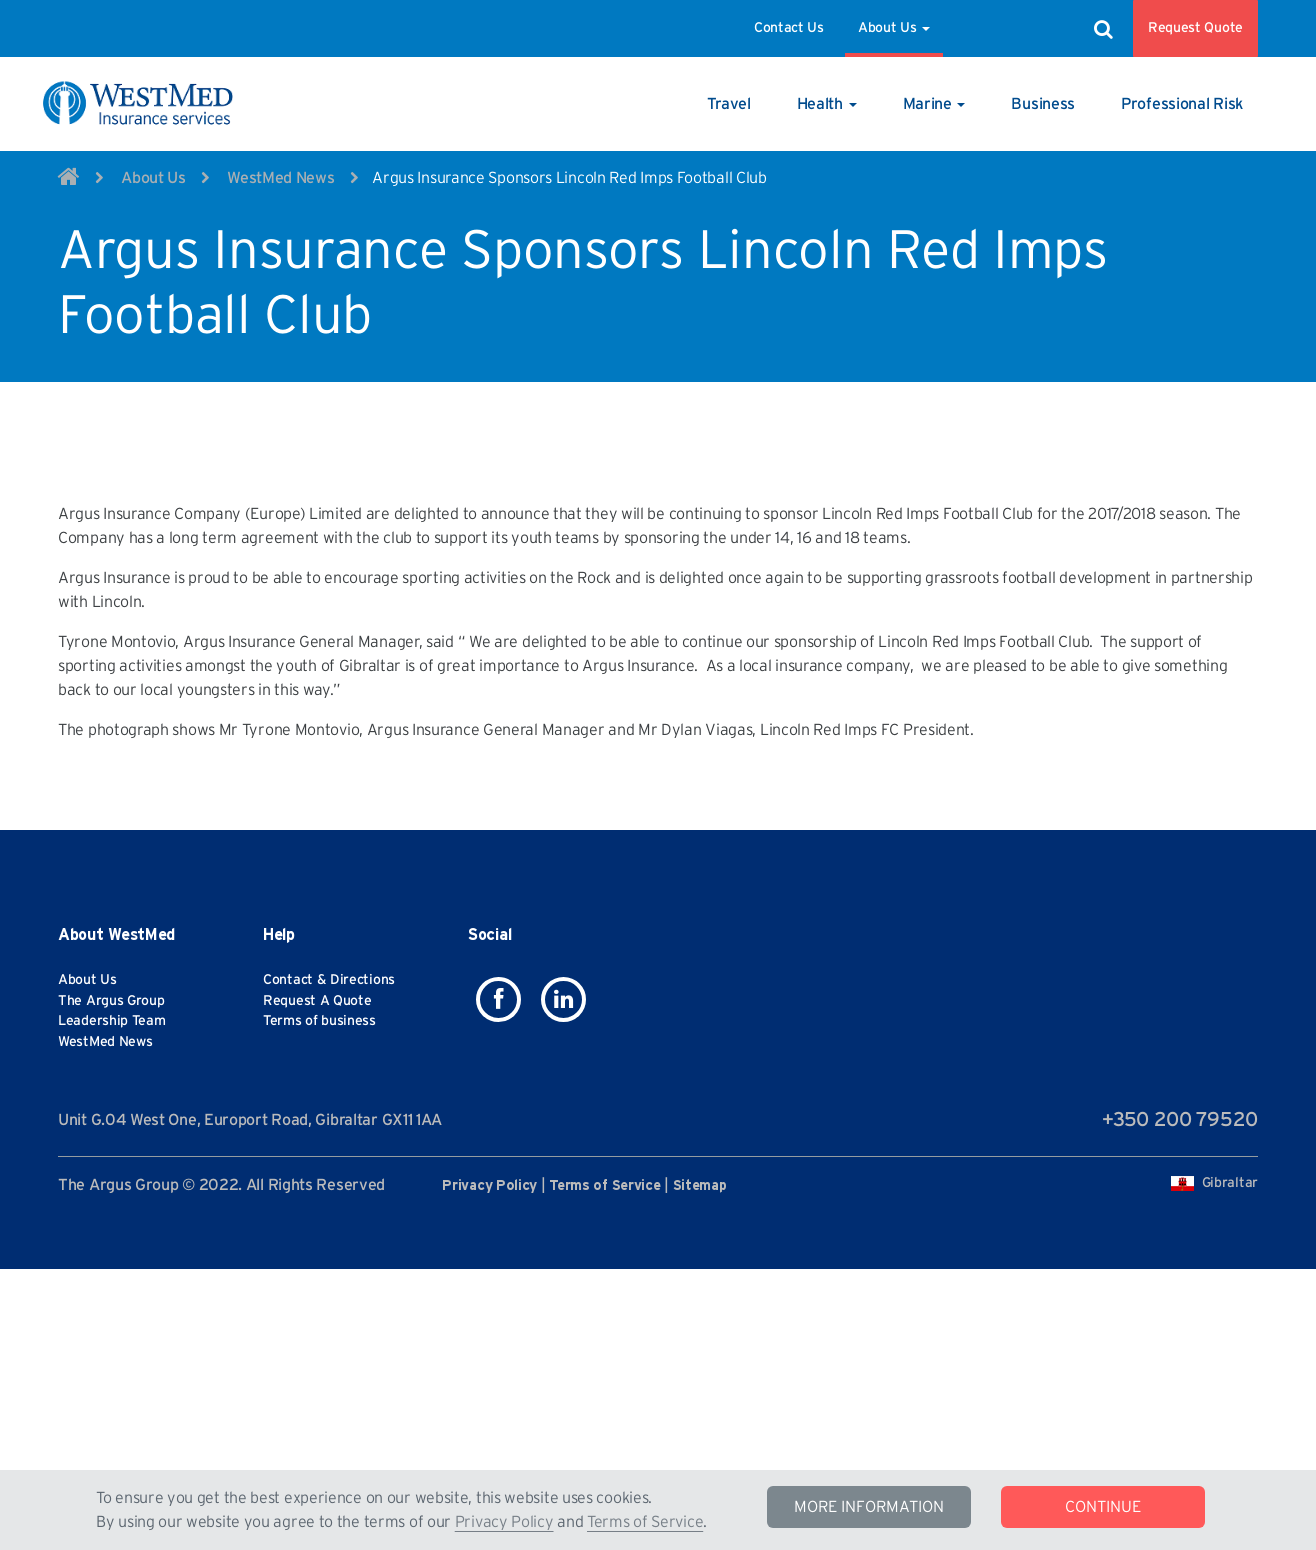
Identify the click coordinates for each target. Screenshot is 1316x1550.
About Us (894, 28)
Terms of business (319, 1331)
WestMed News (280, 178)
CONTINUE (1103, 1507)
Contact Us (789, 28)
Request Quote (1195, 28)
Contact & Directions (329, 1290)
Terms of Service (645, 1522)
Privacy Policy (504, 1522)
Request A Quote (317, 1311)
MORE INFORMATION (869, 1507)
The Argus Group (111, 1311)
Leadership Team (112, 1331)
